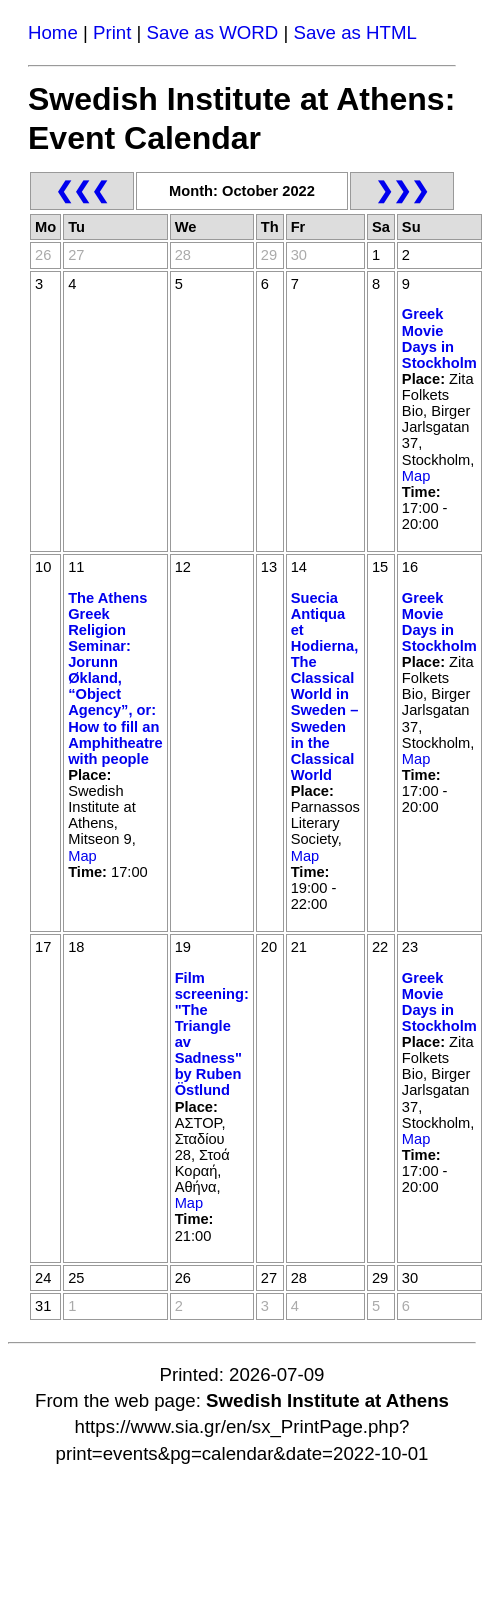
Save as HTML (354, 32)
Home (53, 32)
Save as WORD (213, 32)
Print (112, 32)
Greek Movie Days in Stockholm (439, 338)
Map (416, 476)
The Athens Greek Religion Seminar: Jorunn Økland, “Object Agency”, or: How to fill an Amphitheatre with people (115, 678)
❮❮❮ (82, 190)
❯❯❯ (402, 190)
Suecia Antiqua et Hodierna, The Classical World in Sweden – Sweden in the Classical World (325, 686)
